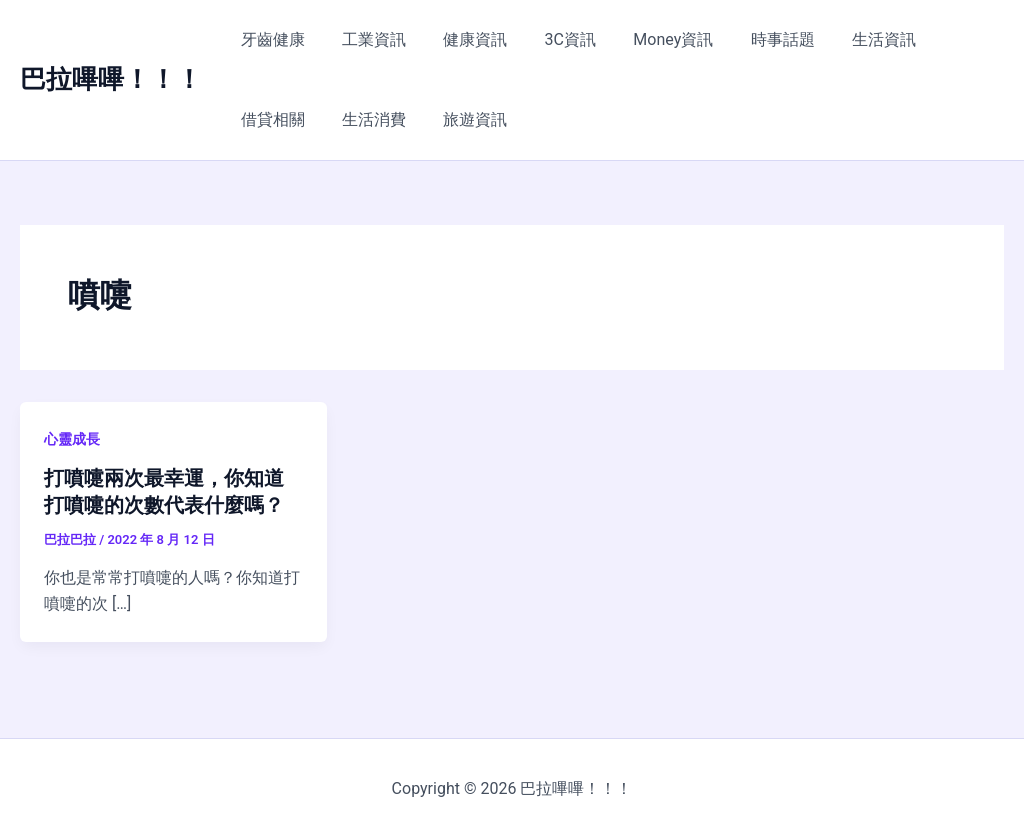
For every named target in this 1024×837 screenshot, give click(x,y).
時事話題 (753, 39)
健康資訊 (462, 39)
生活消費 (270, 119)
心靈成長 (72, 439)
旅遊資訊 (366, 119)
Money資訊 (649, 39)
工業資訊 (366, 39)
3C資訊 (551, 39)
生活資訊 (849, 39)
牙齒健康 (270, 39)
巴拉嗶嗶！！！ (111, 79)
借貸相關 (945, 39)
